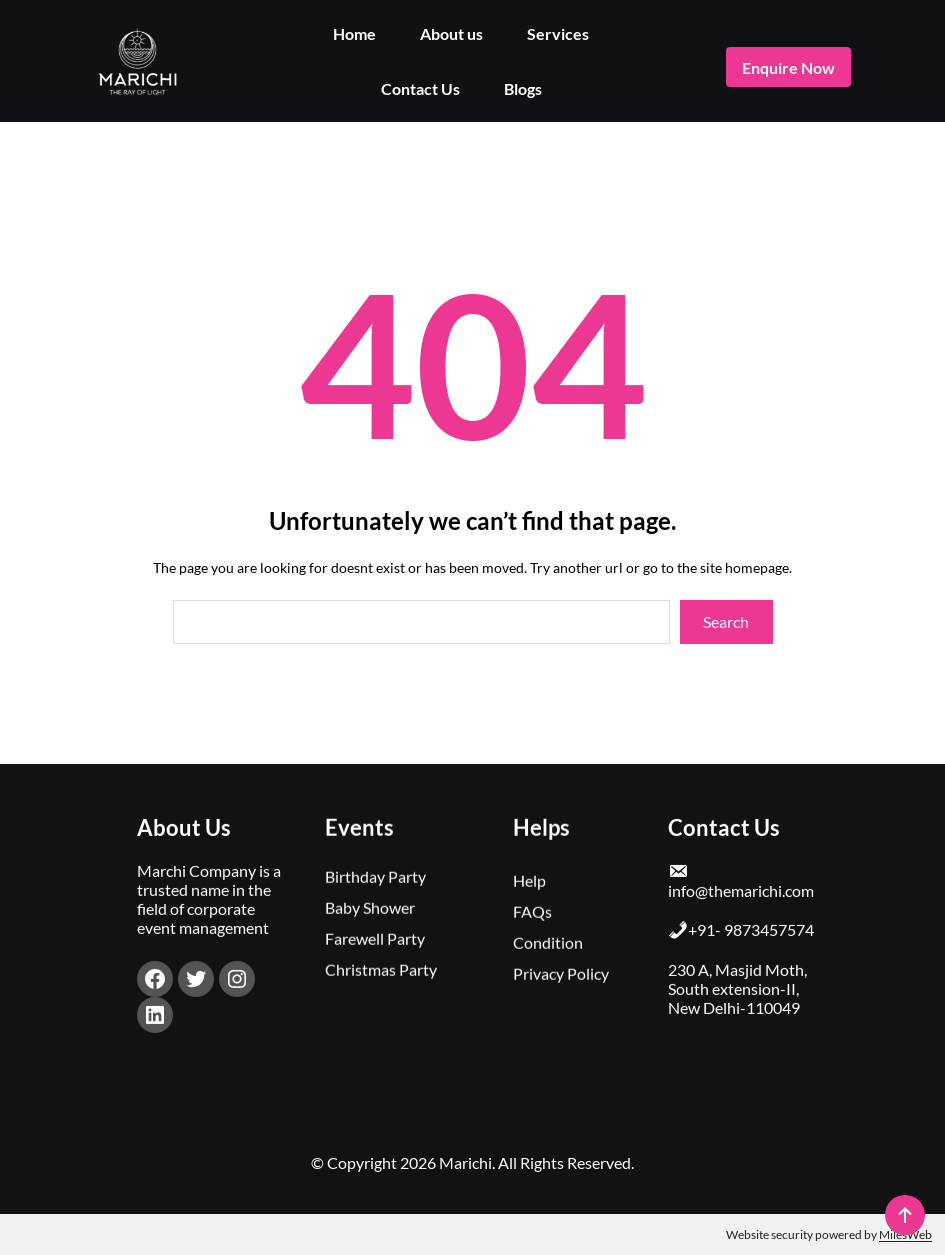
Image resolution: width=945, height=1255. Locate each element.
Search (726, 621)
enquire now (788, 67)
